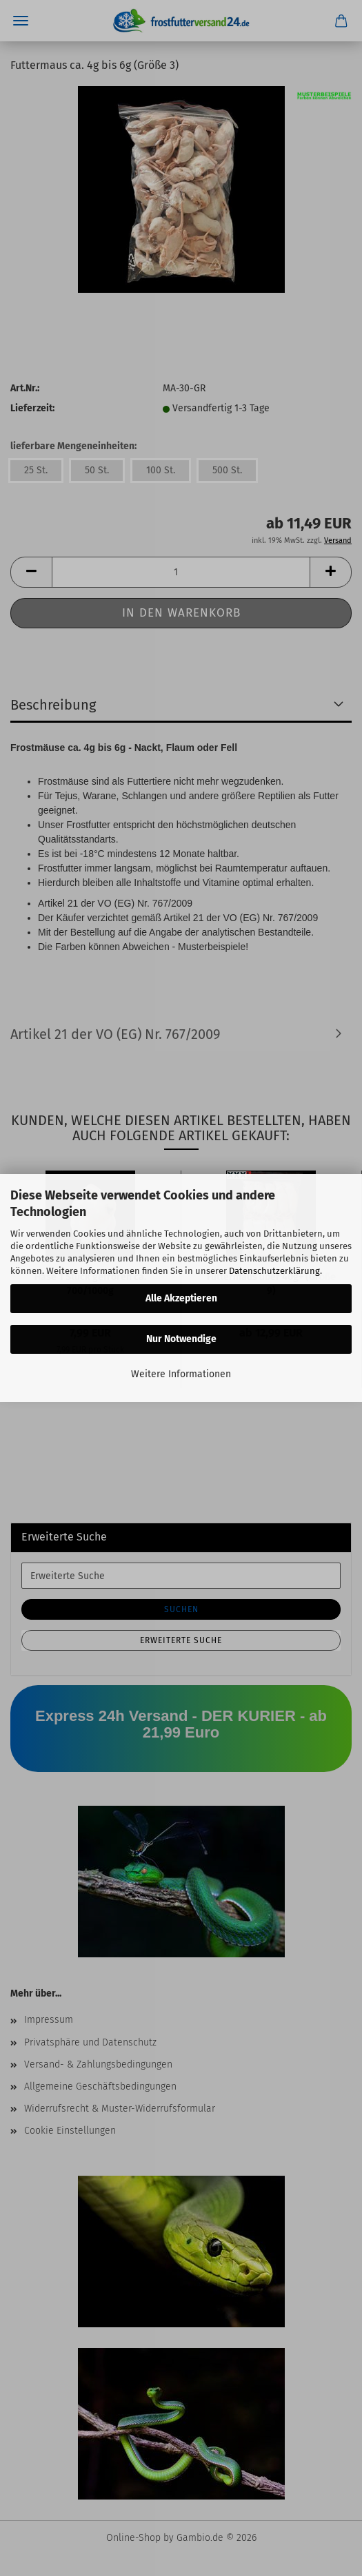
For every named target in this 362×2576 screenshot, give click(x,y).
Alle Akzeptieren (181, 1298)
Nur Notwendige (181, 1339)
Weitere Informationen (181, 1374)
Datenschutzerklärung (274, 1271)
